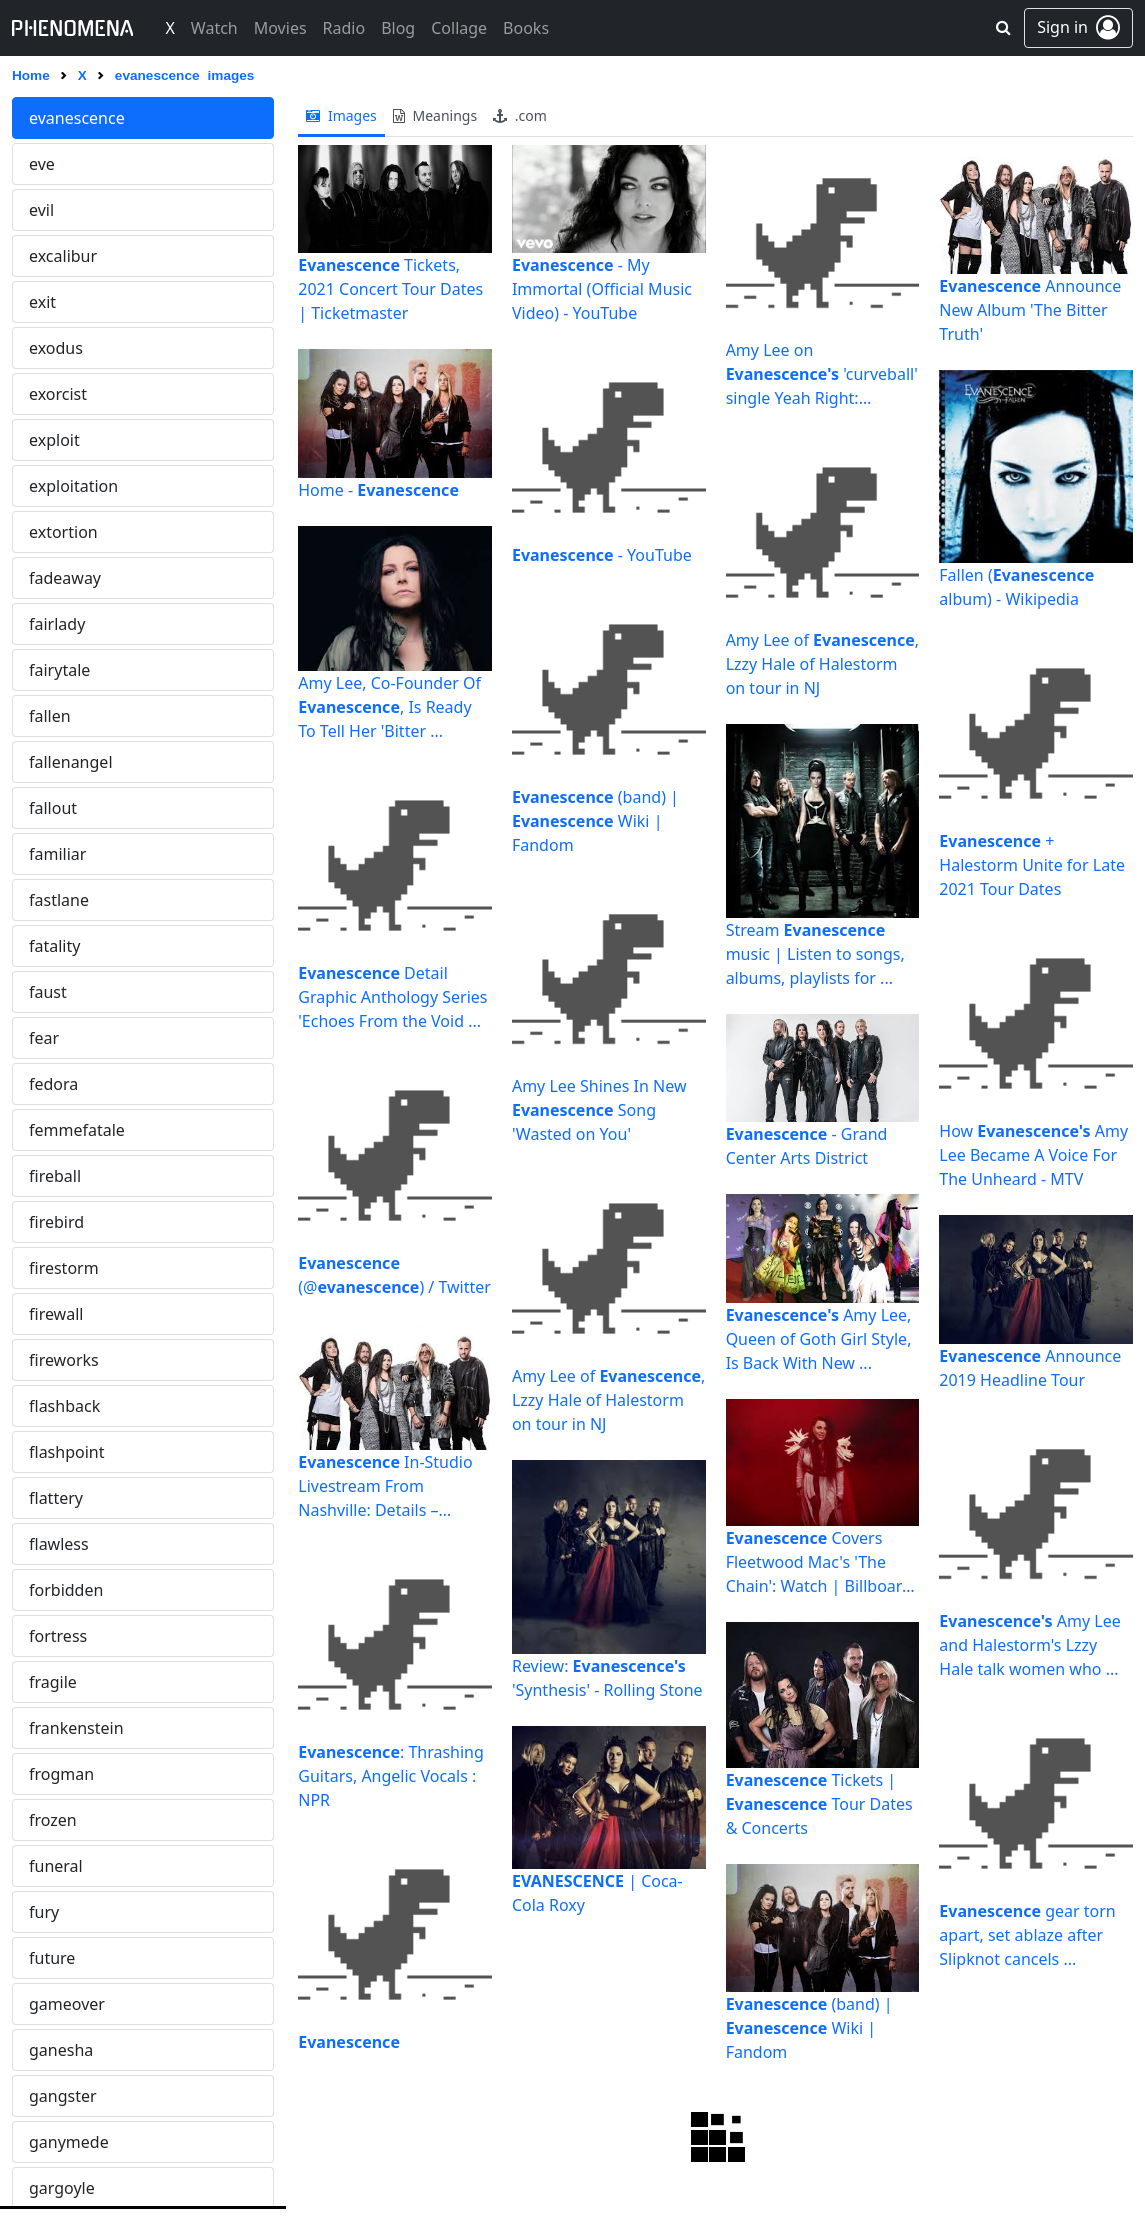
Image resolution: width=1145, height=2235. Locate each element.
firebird (56, 1222)
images (341, 115)
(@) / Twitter (394, 1275)
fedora (53, 1084)
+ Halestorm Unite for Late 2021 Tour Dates (1032, 865)
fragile (53, 1682)
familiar (57, 854)
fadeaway (65, 578)
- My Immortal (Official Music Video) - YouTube (602, 289)
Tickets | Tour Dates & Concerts (819, 1804)
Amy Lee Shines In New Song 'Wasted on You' (599, 1110)
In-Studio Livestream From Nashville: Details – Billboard (385, 1486)
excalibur (63, 256)
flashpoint (66, 1452)
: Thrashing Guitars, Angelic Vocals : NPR (391, 1776)
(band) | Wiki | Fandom (595, 821)
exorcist (58, 394)
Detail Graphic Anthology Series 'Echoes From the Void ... (392, 997)
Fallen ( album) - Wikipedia (1016, 587)
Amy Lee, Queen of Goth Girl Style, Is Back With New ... (819, 1339)
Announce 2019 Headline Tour (1030, 1368)
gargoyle (62, 2188)
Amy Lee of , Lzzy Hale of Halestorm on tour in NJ (608, 1400)
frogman (61, 1774)
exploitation (73, 486)
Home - (378, 490)
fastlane (59, 900)
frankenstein (76, 1728)
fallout (53, 808)
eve (42, 164)
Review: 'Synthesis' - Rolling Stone (607, 1678)
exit (42, 302)
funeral (56, 1866)
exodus (56, 348)
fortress (58, 1636)
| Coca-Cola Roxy (597, 1893)
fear (44, 1038)
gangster (63, 2096)
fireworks (64, 1360)
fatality (54, 946)
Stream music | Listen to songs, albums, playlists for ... (815, 954)
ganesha (61, 2050)
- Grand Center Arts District (807, 1146)
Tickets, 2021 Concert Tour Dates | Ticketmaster (390, 289)
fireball (55, 1176)
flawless (59, 1544)
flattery (56, 1498)
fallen (50, 716)
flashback (64, 1406)
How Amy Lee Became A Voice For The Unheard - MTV (1033, 1155)
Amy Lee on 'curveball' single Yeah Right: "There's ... (822, 374)
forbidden (66, 1590)
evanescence (77, 118)
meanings (435, 115)
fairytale (59, 670)
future (52, 1958)
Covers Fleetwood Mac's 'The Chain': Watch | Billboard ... (819, 1562)
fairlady (57, 624)
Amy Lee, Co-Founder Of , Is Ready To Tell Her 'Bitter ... (389, 707)
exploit (54, 440)
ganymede (69, 2142)
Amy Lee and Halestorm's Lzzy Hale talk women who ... (1029, 1645)
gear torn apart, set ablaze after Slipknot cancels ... (1027, 1935)
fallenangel (71, 762)
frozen (53, 1820)
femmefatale (77, 1130)
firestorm (64, 1268)
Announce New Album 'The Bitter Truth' (1030, 310)
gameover (67, 2004)
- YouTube (602, 555)
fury (44, 1912)
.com (520, 115)
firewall (56, 1314)
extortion (63, 532)
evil (41, 210)
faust (48, 992)
